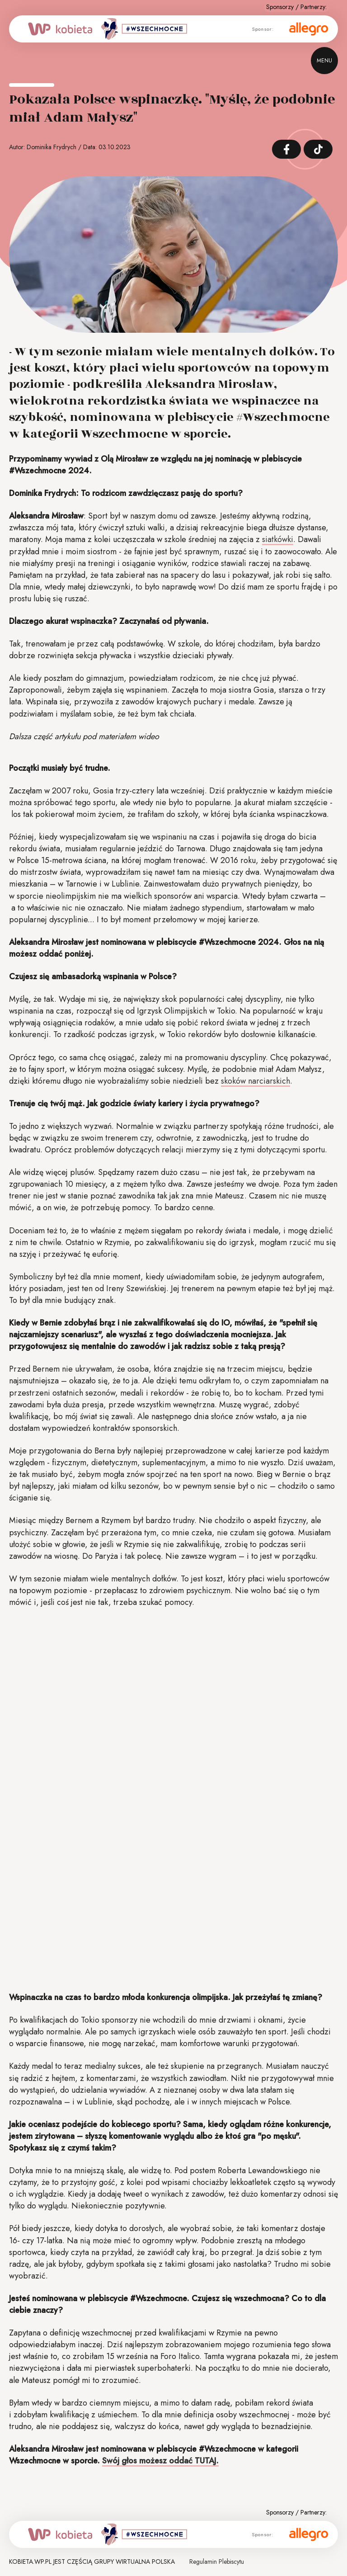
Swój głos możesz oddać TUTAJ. (160, 2461)
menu (324, 61)
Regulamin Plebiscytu (216, 2561)
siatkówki (277, 539)
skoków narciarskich (255, 1081)
